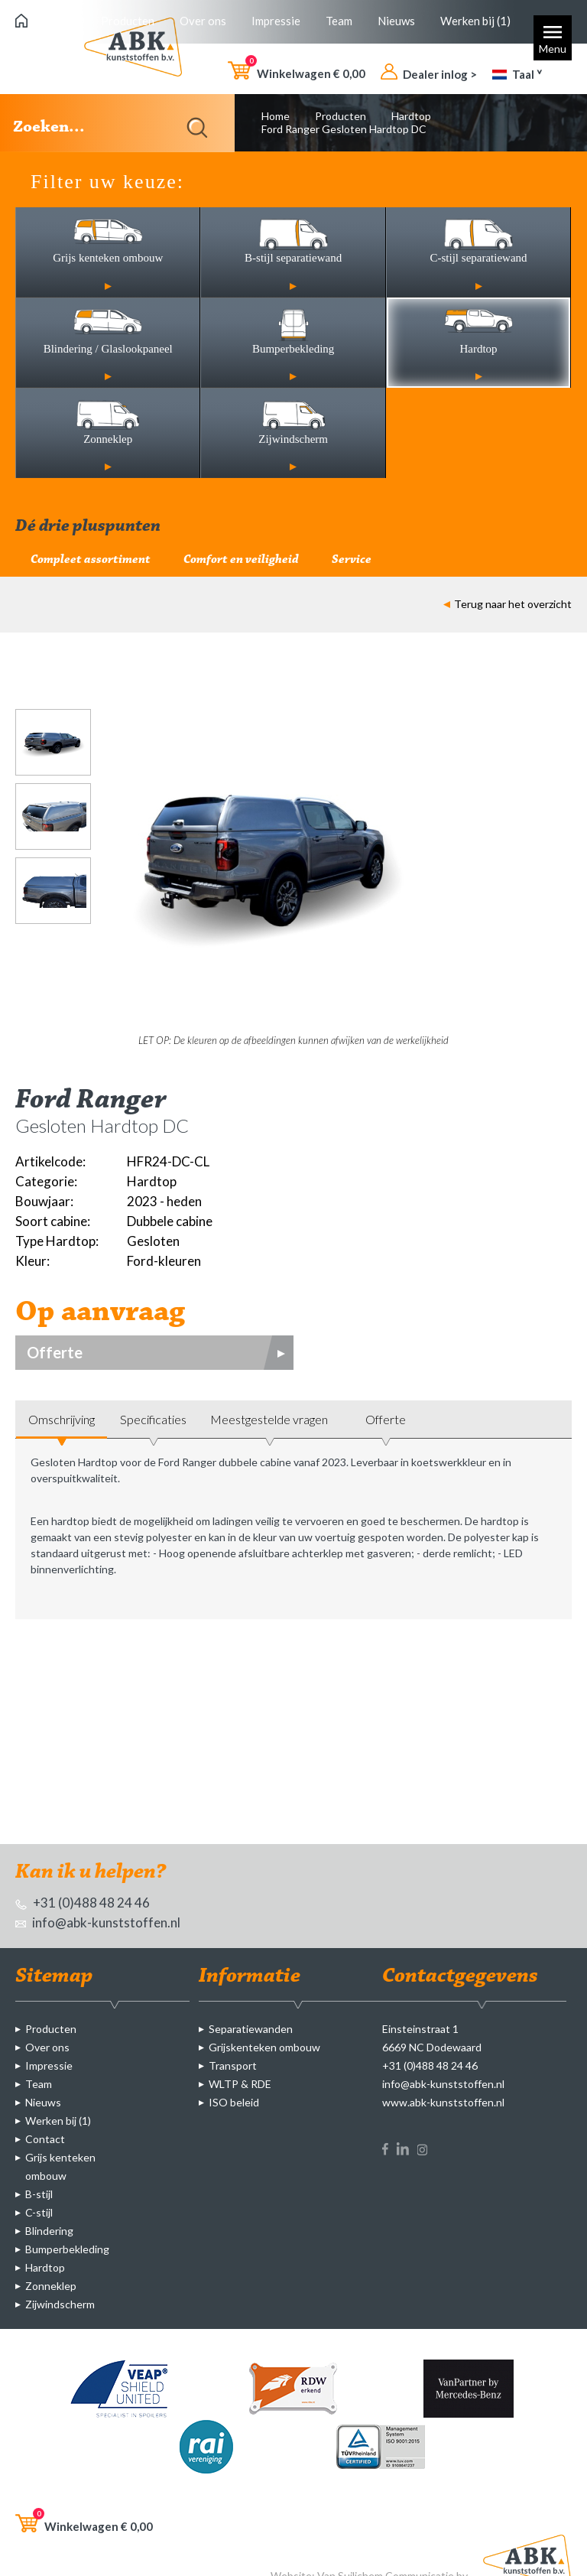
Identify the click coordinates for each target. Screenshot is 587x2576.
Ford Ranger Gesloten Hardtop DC (343, 128)
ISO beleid (234, 2102)
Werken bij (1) (475, 21)
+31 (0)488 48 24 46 (82, 1903)
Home (275, 115)
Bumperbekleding (67, 2249)
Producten (127, 21)
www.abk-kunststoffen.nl (443, 2102)
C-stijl (39, 2212)
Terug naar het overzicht (507, 603)
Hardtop (411, 115)
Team (339, 21)
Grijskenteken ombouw (264, 2047)
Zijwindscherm (60, 2304)
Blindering (49, 2230)
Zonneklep (50, 2285)
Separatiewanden (251, 2028)
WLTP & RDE (240, 2083)
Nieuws (396, 21)
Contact (45, 2138)
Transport (233, 2065)
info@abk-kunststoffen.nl (97, 1922)
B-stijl (39, 2193)
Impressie (275, 21)
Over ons (203, 21)
